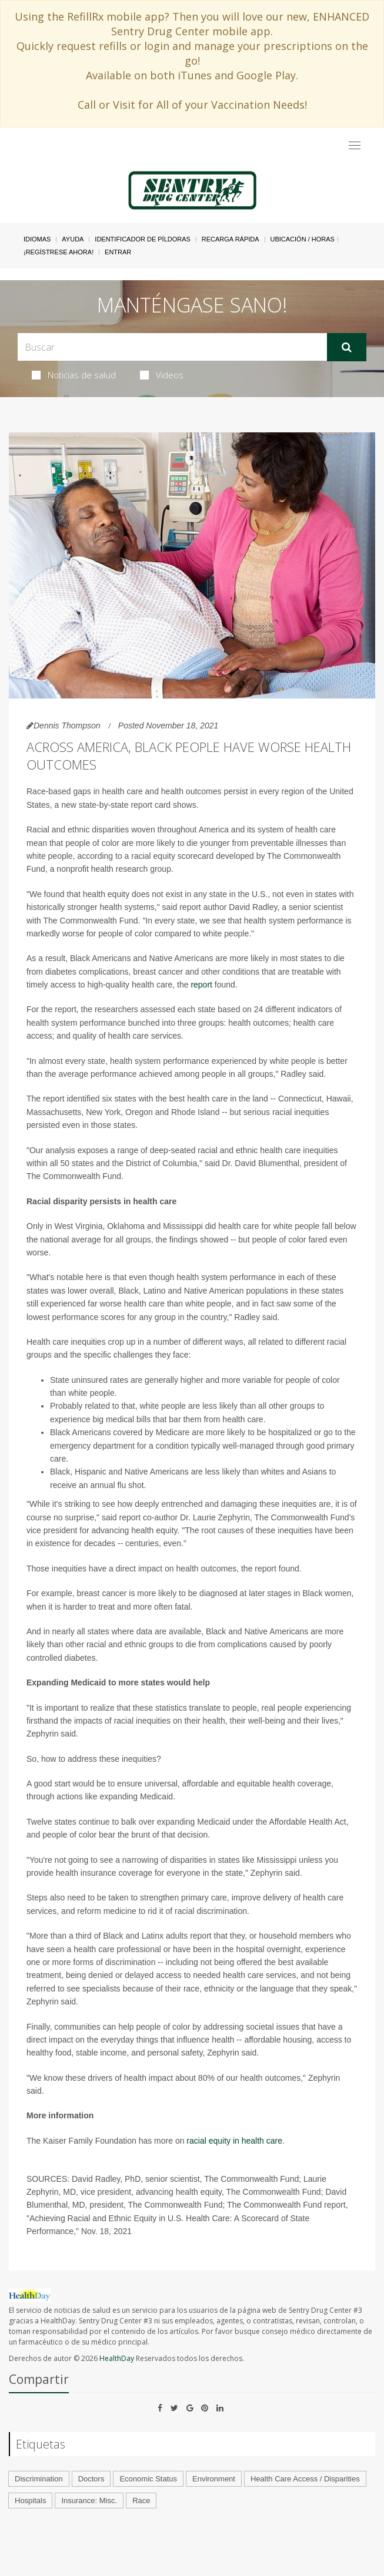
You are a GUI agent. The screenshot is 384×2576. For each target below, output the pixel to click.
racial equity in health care (234, 2140)
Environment (213, 2478)
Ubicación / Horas (303, 239)
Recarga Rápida (230, 239)
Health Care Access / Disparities (305, 2478)
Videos (161, 375)
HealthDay (116, 2358)
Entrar (118, 252)
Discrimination (39, 2478)
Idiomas (37, 239)
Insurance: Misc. (89, 2500)
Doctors (91, 2478)
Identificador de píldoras (143, 239)
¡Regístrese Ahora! (59, 252)
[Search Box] (172, 347)
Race (141, 2500)
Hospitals (30, 2500)
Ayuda (73, 239)
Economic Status (148, 2478)
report (201, 984)
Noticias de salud (74, 375)
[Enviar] (346, 347)
